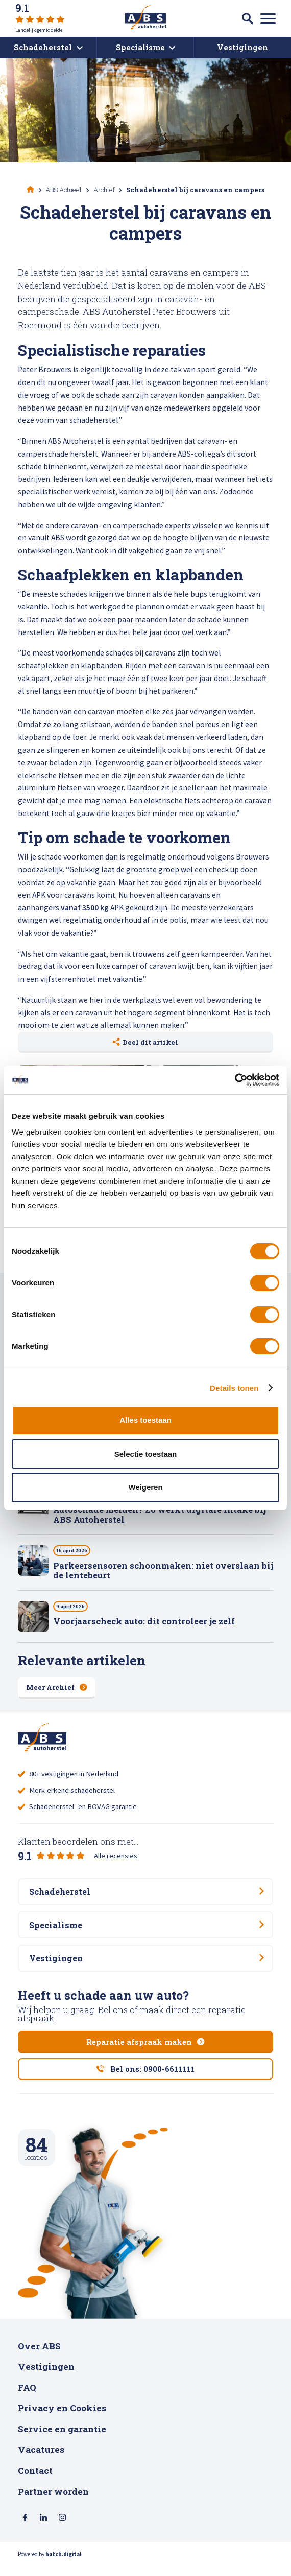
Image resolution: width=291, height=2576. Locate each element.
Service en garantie (62, 2440)
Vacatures (41, 2461)
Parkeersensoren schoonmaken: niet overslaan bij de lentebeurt (163, 1571)
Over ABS (39, 2357)
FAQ (27, 2398)
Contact (35, 2481)
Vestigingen (46, 2378)
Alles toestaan (145, 1420)
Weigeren (145, 1487)
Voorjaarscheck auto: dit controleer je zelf (144, 1621)
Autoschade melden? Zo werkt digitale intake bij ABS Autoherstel (159, 1516)
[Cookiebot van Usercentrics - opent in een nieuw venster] (234, 1080)
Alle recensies (115, 1858)
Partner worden (53, 2502)
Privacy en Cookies (62, 2419)
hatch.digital (63, 2565)
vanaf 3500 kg (85, 907)
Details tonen (234, 1388)
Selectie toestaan (145, 1454)
